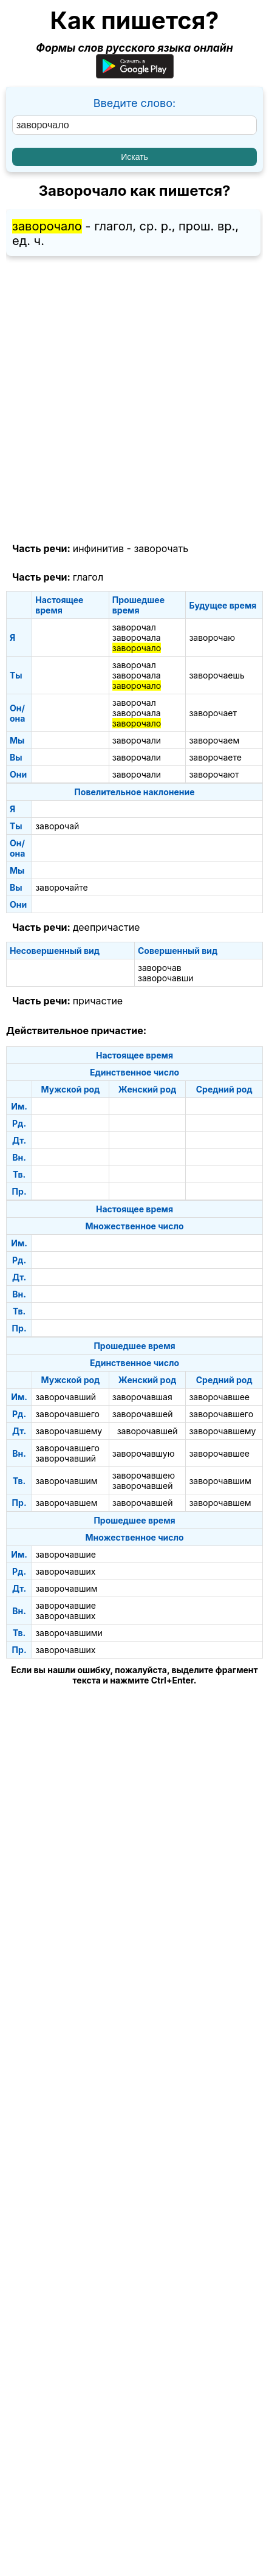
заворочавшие (65, 1554)
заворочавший (65, 1397)
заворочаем (214, 740)
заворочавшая (142, 1397)
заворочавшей (142, 1414)
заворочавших (65, 1571)
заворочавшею (143, 1475)
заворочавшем (66, 1502)
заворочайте (61, 887)
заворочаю (212, 637)
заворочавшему (68, 1431)
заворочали (136, 740)
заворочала (136, 637)
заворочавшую (143, 1453)
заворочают (214, 774)
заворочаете (215, 757)
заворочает (213, 713)
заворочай (57, 826)
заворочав (160, 967)
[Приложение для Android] (135, 74)
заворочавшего (67, 1414)
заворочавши (166, 978)
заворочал (134, 627)
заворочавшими (69, 1633)
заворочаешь (216, 675)
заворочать (161, 548)
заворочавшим (66, 1481)
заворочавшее (219, 1397)
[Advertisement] (134, 399)
